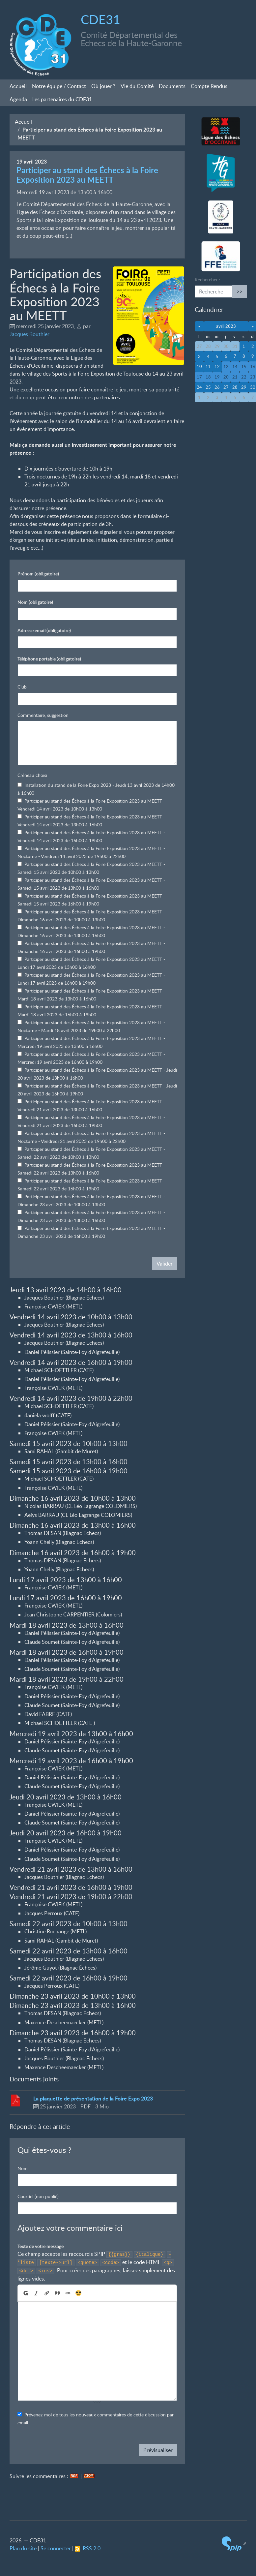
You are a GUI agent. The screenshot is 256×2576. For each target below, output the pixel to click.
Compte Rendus (209, 86)
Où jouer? (103, 86)
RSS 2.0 (87, 2548)
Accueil (18, 86)
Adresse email (44, 630)
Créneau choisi (32, 775)
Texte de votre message (40, 2246)
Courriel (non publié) (38, 2196)
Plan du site (23, 2548)
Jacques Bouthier (29, 334)
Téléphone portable (49, 659)
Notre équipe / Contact (59, 86)
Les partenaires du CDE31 (62, 99)
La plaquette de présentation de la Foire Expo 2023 (93, 2098)
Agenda (18, 99)
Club (22, 687)
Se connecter (56, 2548)
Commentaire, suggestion (43, 715)
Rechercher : (207, 279)
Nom (35, 602)
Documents (172, 86)
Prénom (38, 573)
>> (239, 291)
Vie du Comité (137, 86)
